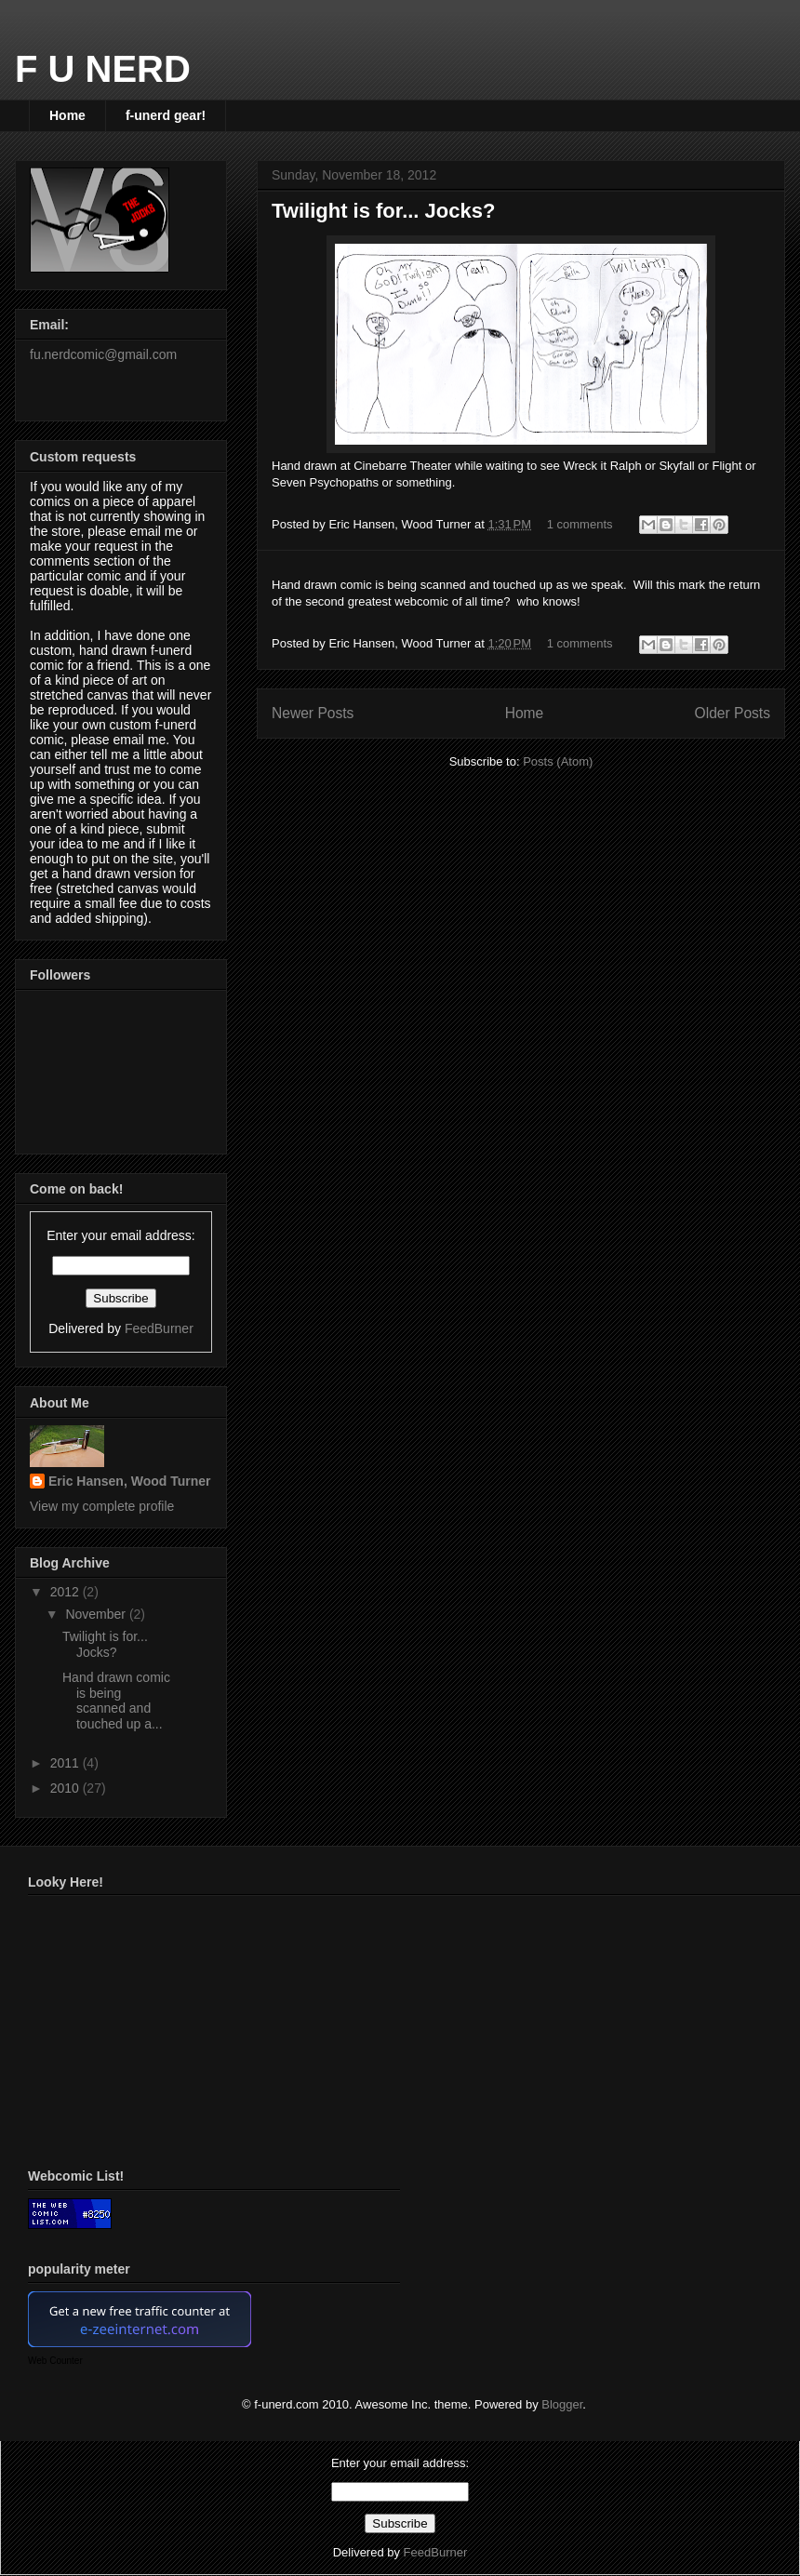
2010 (66, 1788)
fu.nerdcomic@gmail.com (103, 354)
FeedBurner (159, 1328)
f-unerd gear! (166, 115)
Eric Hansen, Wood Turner (129, 1481)
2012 (66, 1591)
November (96, 1614)
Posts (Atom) (558, 761)
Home (67, 115)
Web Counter (55, 2361)
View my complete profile (102, 1506)
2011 (66, 1762)
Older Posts (732, 713)
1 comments (580, 524)
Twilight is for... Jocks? (383, 210)
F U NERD (103, 68)
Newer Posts (312, 713)
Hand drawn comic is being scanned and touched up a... (116, 1700)
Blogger (561, 2404)
